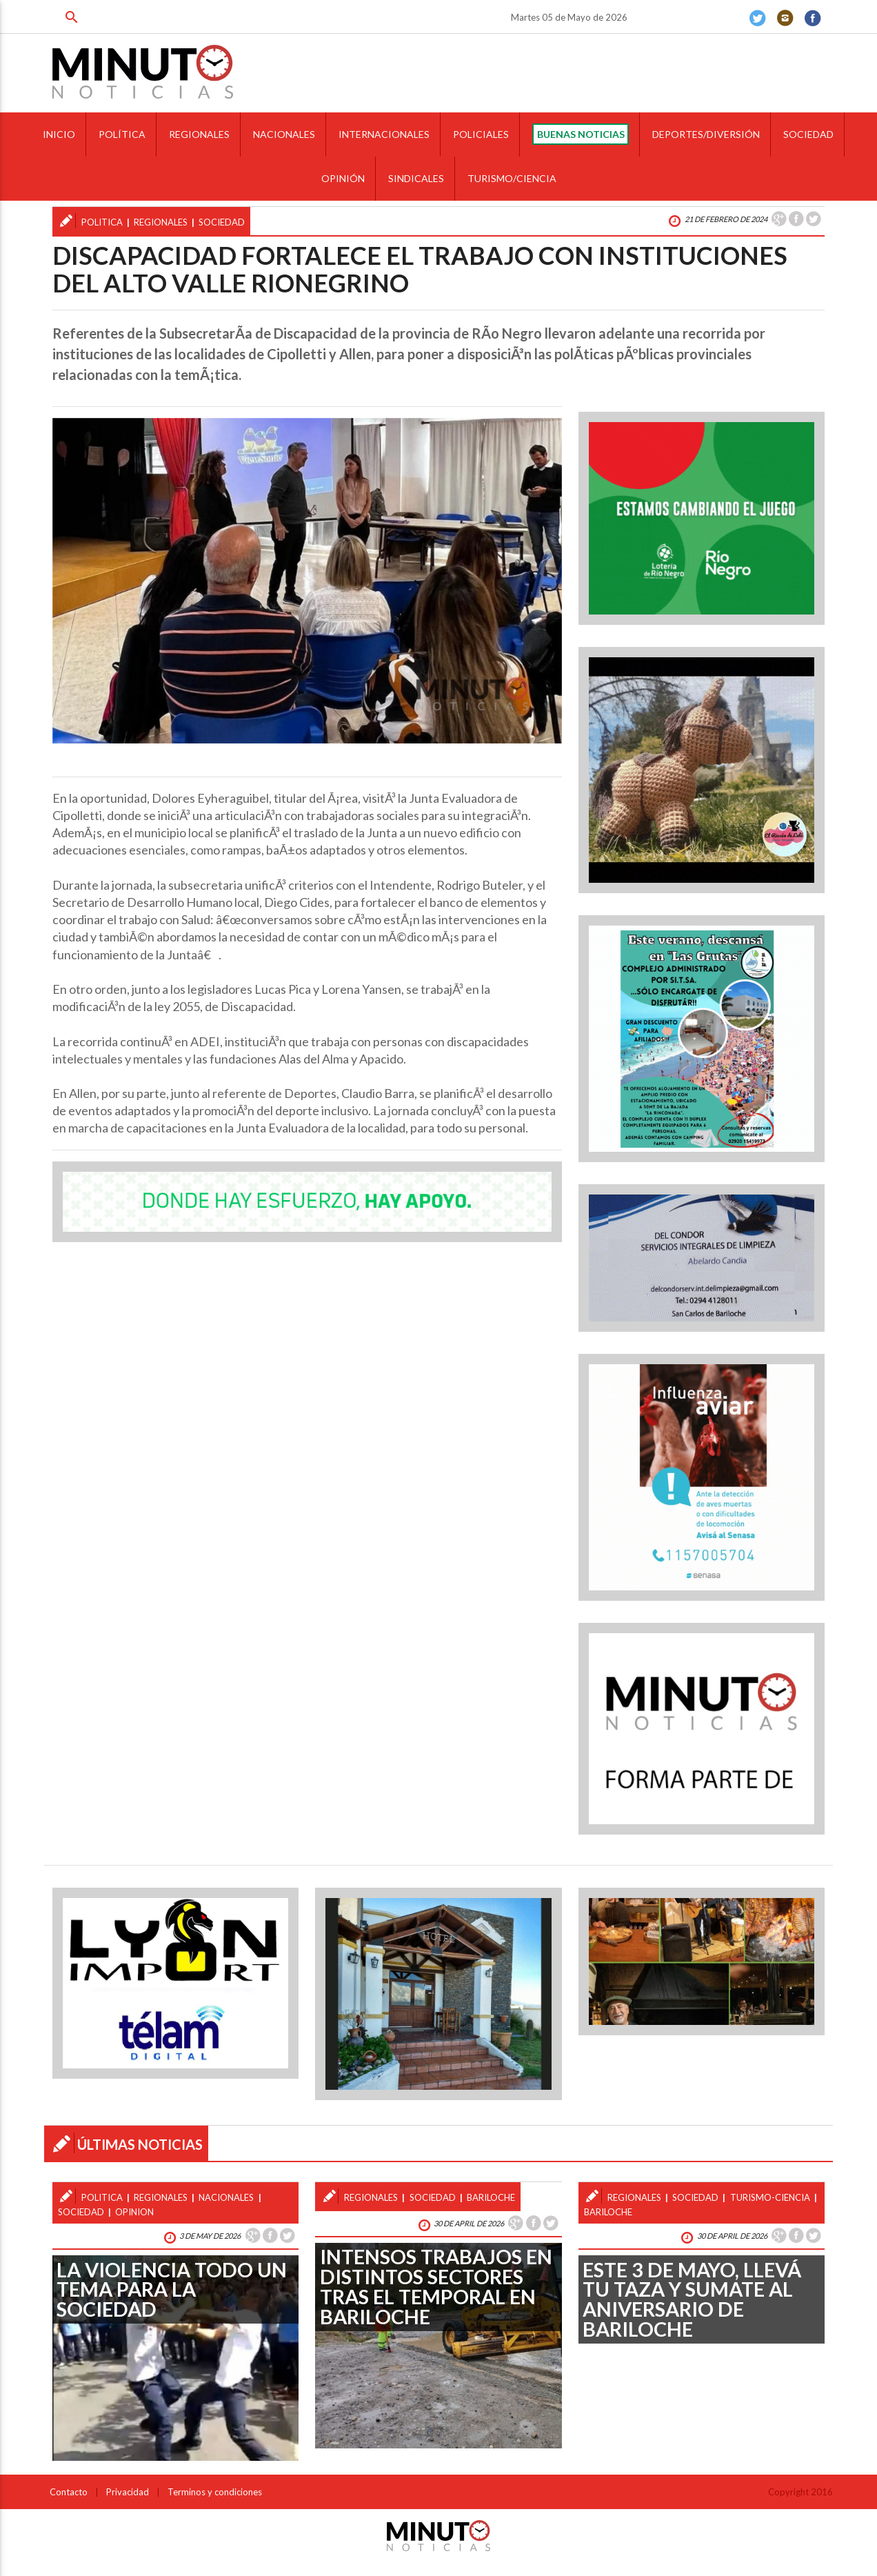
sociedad (222, 222)
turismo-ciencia (770, 2197)
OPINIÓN (343, 178)
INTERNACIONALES (384, 134)
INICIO (59, 134)
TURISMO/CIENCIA (511, 178)
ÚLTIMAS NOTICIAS (140, 2144)
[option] (307, 580)
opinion (134, 2211)
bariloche (491, 2197)
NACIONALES (284, 134)
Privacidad (127, 2491)
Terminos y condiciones (215, 2491)
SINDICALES (416, 178)
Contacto (69, 2491)
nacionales (226, 2197)
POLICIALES (481, 134)
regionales (161, 222)
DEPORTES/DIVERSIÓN (706, 134)
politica (102, 222)
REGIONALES (199, 134)
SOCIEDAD (808, 134)
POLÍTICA (122, 134)
